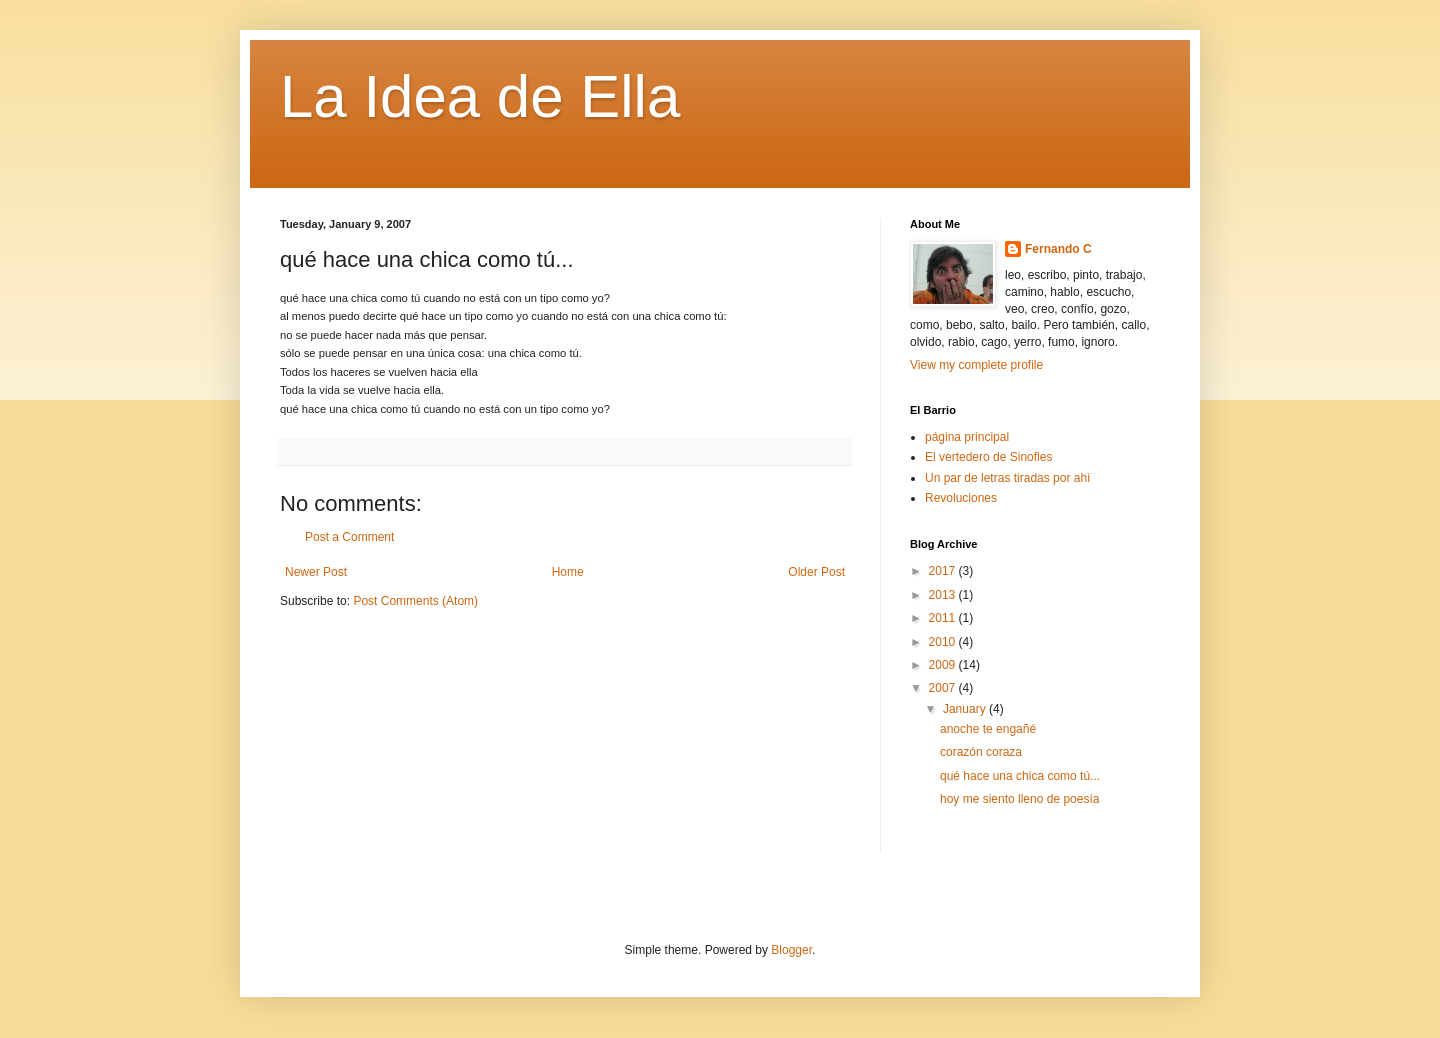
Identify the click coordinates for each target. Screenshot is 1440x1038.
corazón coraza (981, 752)
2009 (944, 665)
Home (568, 572)
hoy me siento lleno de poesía (1019, 799)
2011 (944, 618)
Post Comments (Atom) (415, 601)
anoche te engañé (988, 729)
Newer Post (316, 572)
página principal (967, 437)
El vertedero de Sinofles (988, 457)
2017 (944, 571)
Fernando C (1058, 249)
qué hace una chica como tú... (1020, 776)
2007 (944, 688)
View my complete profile (976, 365)
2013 (944, 595)
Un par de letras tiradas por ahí (1007, 478)
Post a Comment (349, 537)
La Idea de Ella (480, 96)
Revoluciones (961, 498)
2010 (944, 642)
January (966, 709)
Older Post (816, 572)
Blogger (791, 950)
